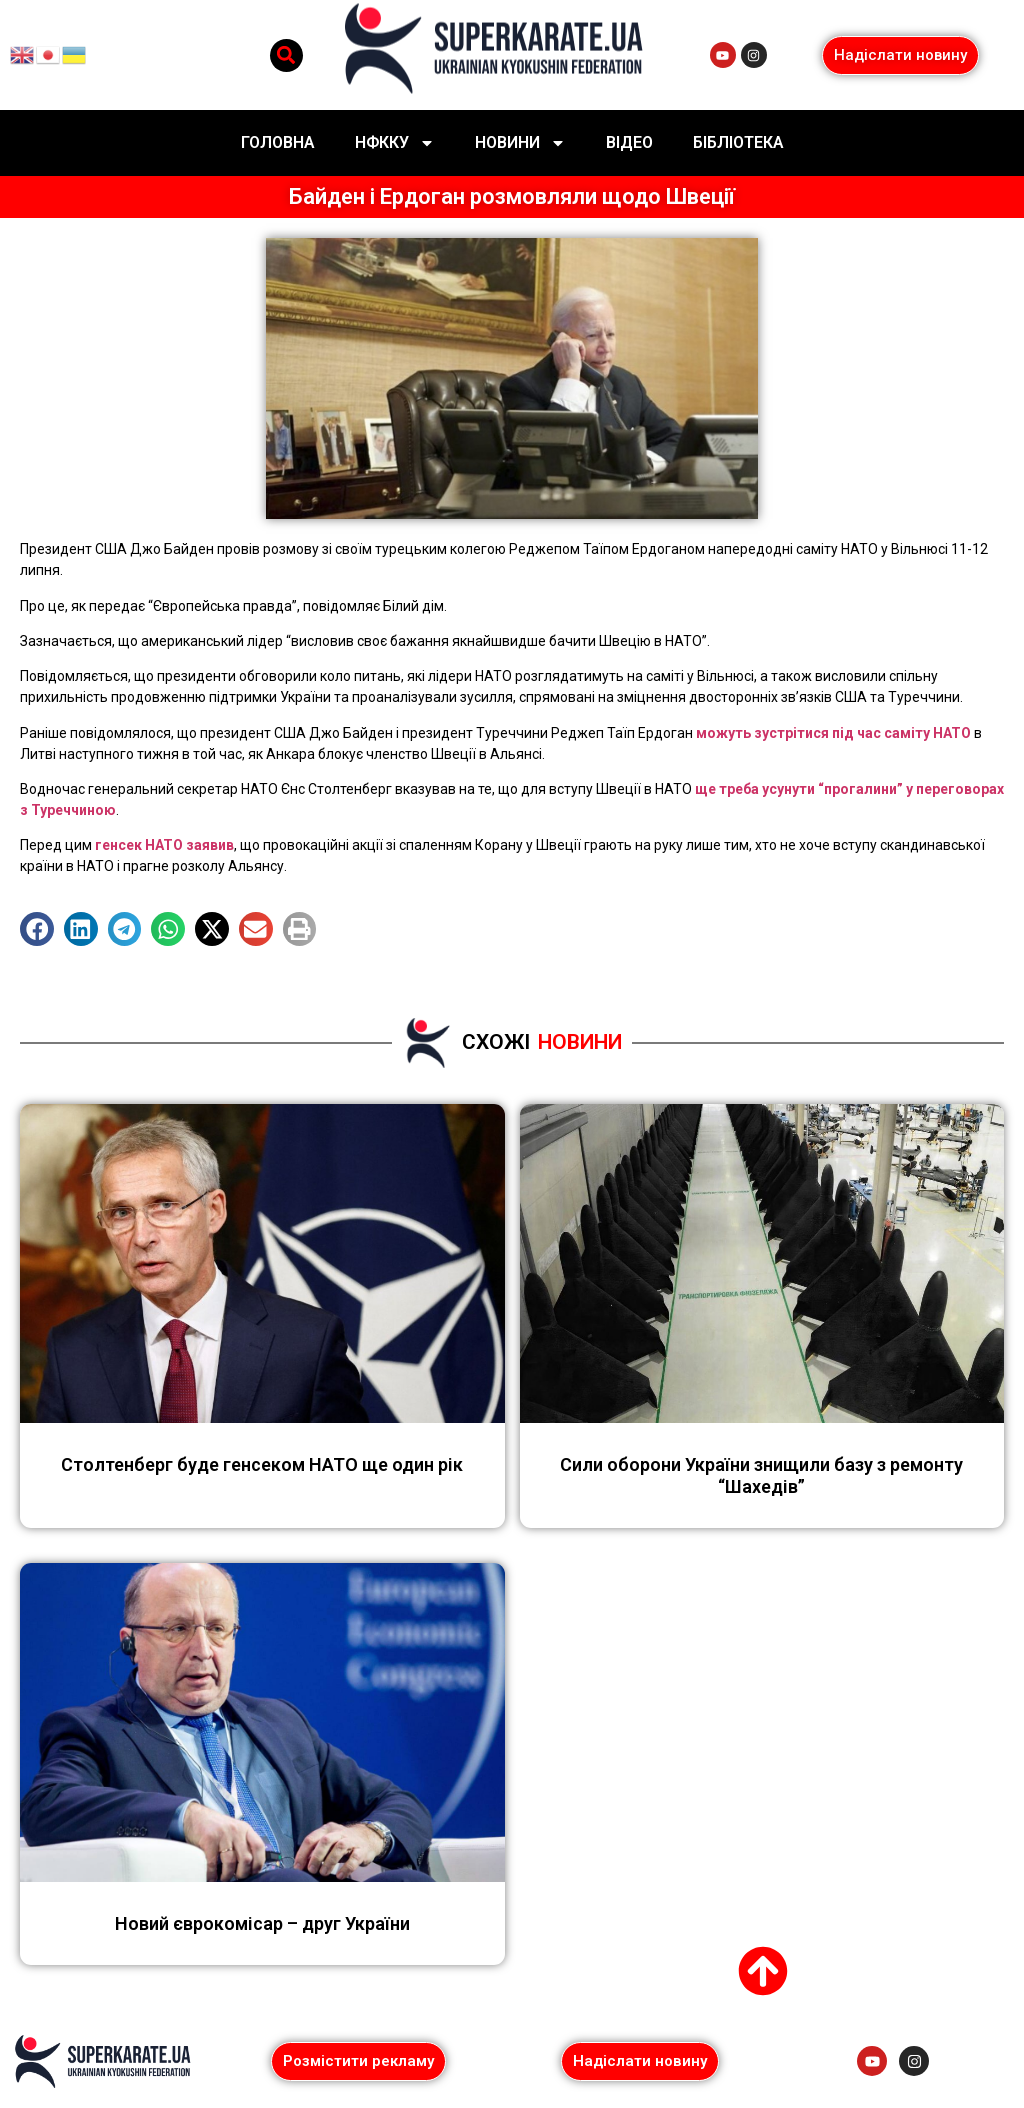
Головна (278, 142)
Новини (520, 143)
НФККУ (395, 143)
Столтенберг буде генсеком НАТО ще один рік (262, 1464)
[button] (286, 55)
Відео (629, 142)
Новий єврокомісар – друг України (262, 1923)
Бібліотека (738, 142)
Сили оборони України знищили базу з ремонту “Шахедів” (761, 1475)
